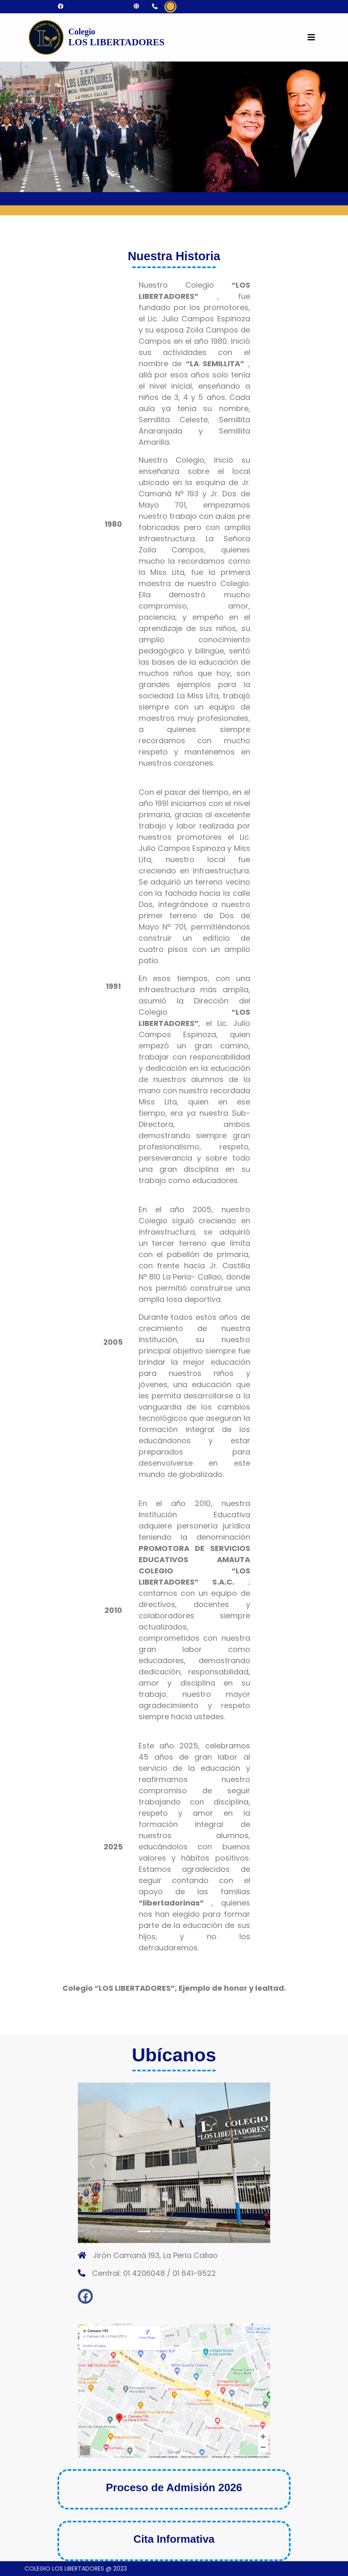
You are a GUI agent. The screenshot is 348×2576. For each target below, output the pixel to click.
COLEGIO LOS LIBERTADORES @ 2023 (76, 2568)
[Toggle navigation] (311, 37)
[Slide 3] (174, 2231)
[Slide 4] (189, 2231)
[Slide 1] (144, 2231)
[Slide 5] (204, 2231)
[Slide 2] (159, 2231)
